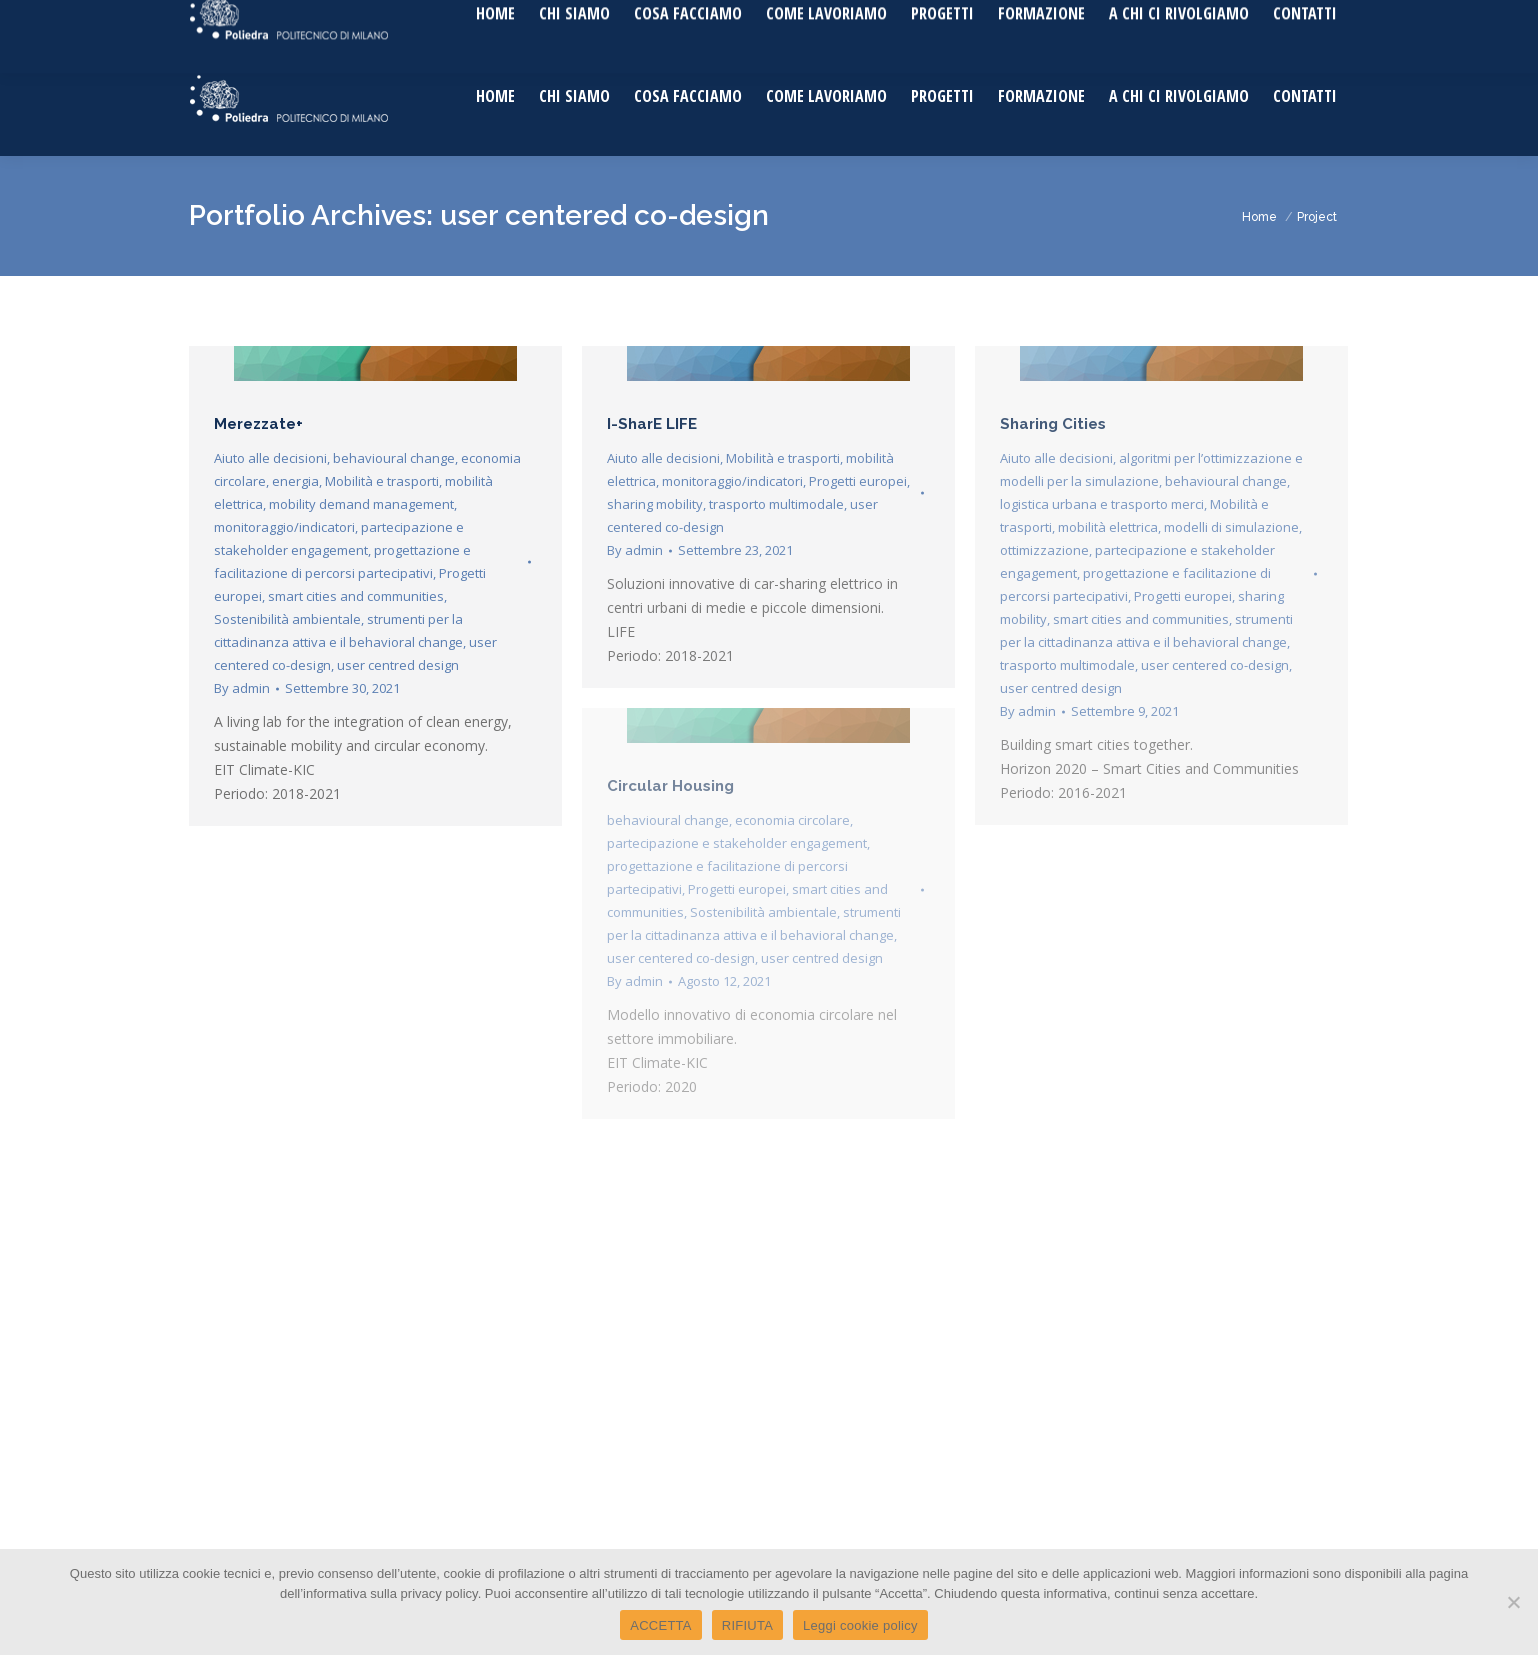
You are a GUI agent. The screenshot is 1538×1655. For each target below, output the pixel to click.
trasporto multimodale (776, 504)
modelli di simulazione (1231, 527)
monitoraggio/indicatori (284, 527)
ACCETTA (660, 1625)
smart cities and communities (356, 596)
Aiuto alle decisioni (270, 458)
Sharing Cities (1053, 424)
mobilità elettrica (1108, 527)
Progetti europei (858, 481)
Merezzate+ (258, 424)
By (242, 688)
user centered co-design (1215, 665)
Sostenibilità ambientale (287, 619)
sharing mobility (655, 504)
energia (295, 481)
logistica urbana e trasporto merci (1102, 504)
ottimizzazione (1044, 550)
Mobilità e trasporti (382, 481)
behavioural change (394, 458)
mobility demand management (361, 504)
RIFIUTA (747, 1625)
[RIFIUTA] (1513, 1602)
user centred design (398, 665)
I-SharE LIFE (652, 424)
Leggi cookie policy (860, 1625)
